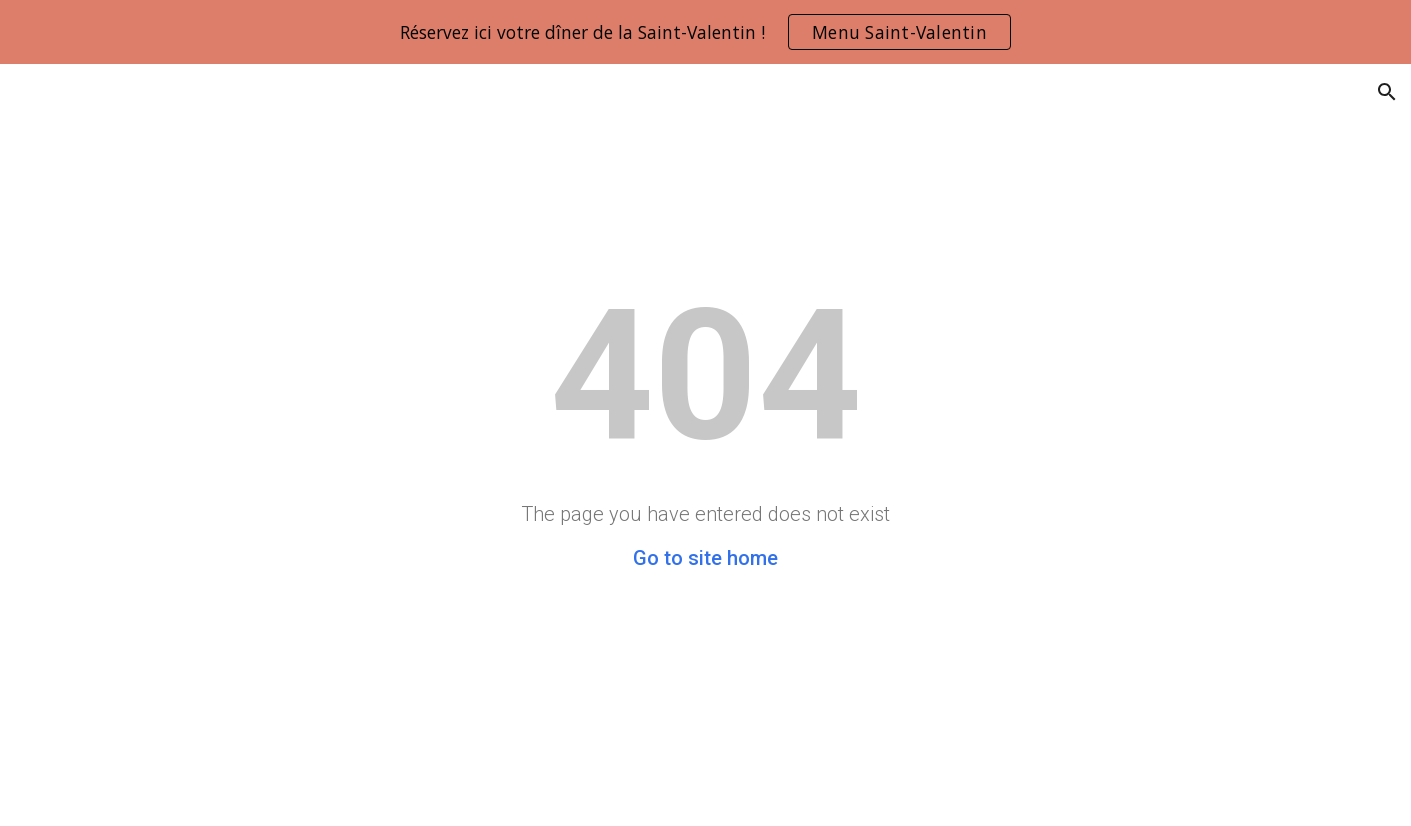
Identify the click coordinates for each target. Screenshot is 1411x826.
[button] (1387, 92)
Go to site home (705, 558)
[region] (705, 32)
